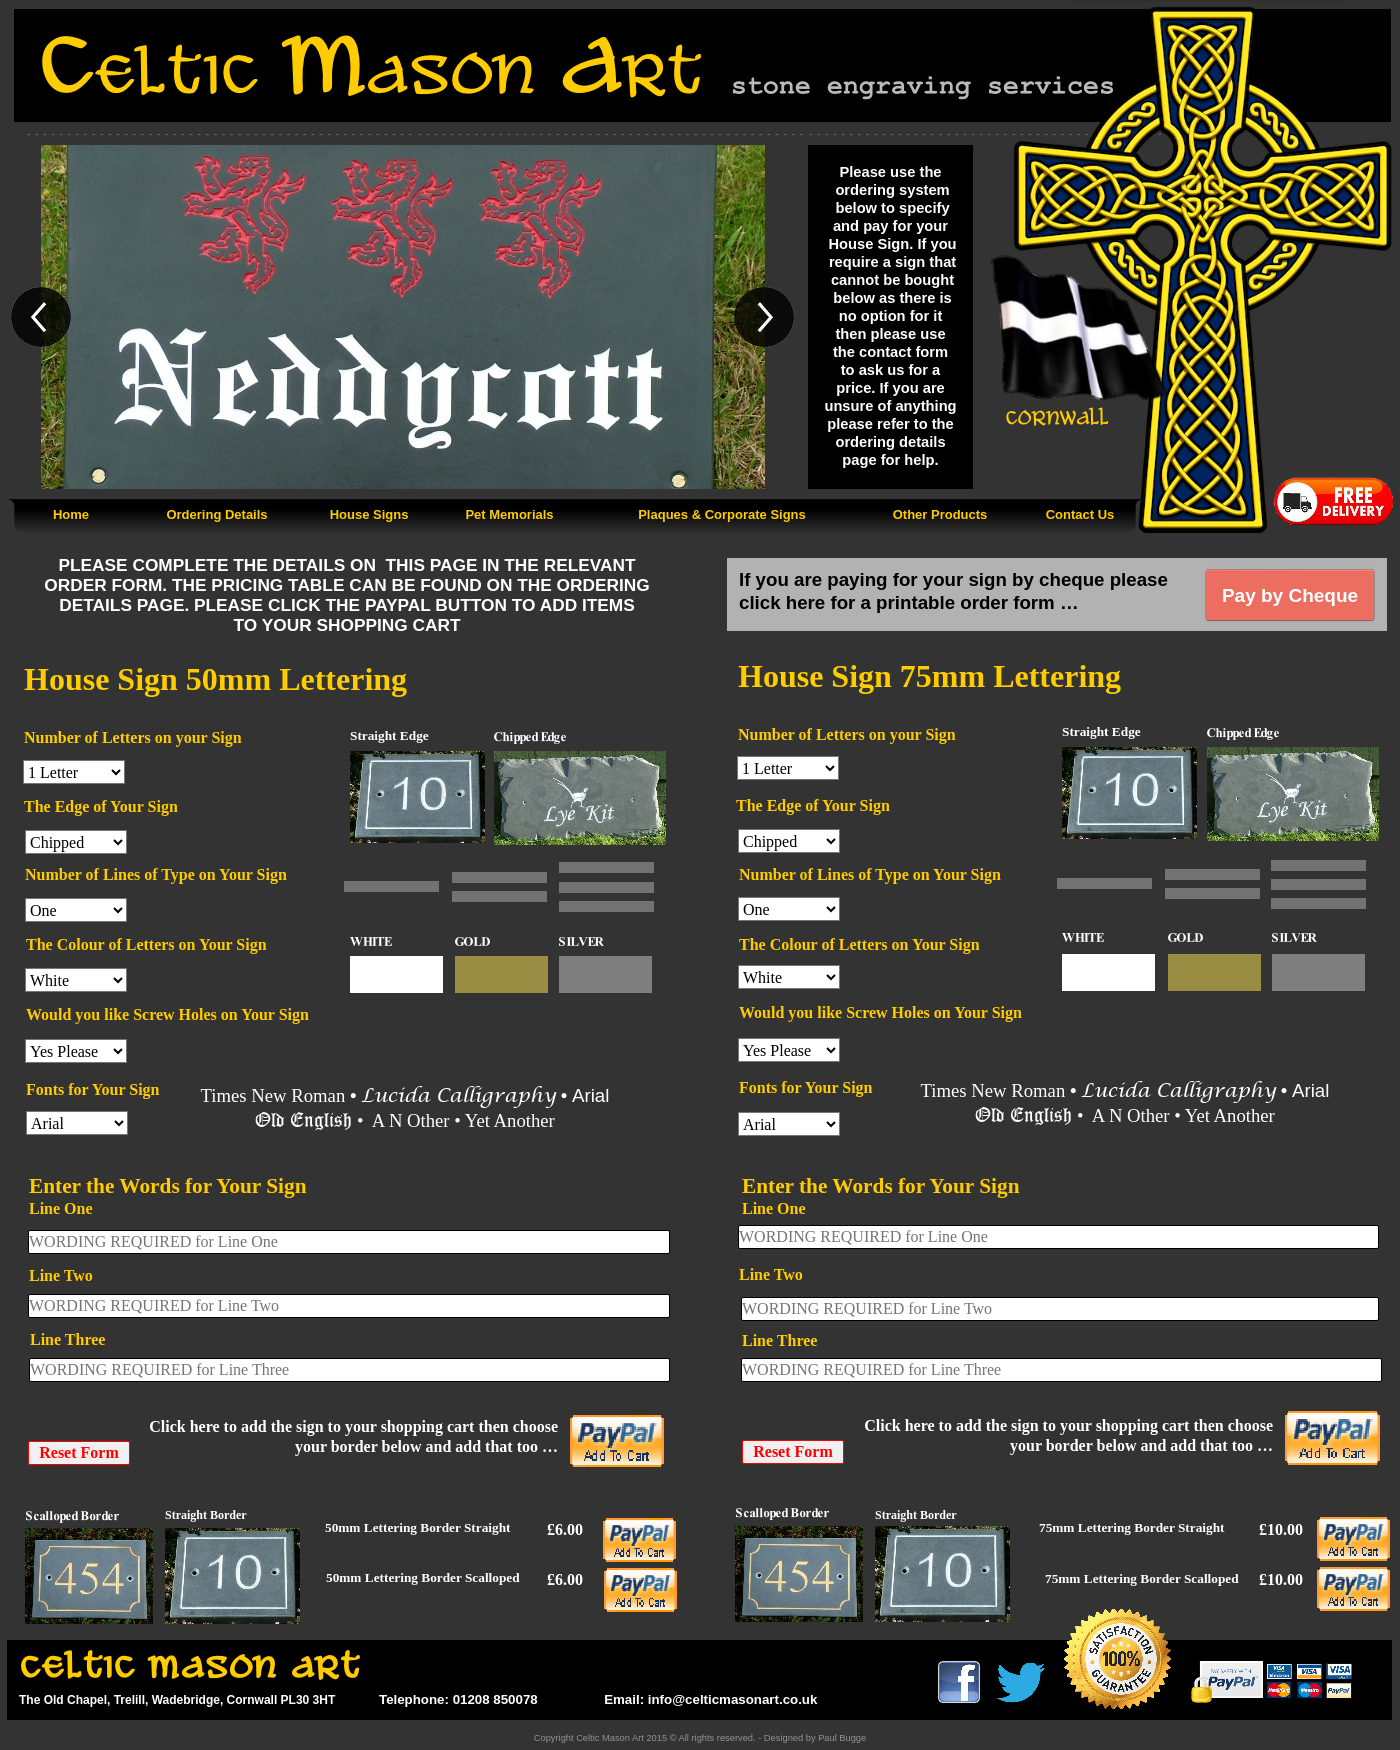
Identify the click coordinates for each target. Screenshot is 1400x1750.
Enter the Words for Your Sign (168, 1186)
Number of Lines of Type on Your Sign (156, 874)
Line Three (67, 1339)
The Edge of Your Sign (101, 806)
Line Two (61, 1275)
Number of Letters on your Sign (133, 737)
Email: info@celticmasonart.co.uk (708, 1699)
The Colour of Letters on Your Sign (146, 944)
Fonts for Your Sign (93, 1089)
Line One (61, 1208)
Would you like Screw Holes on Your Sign (167, 1014)
